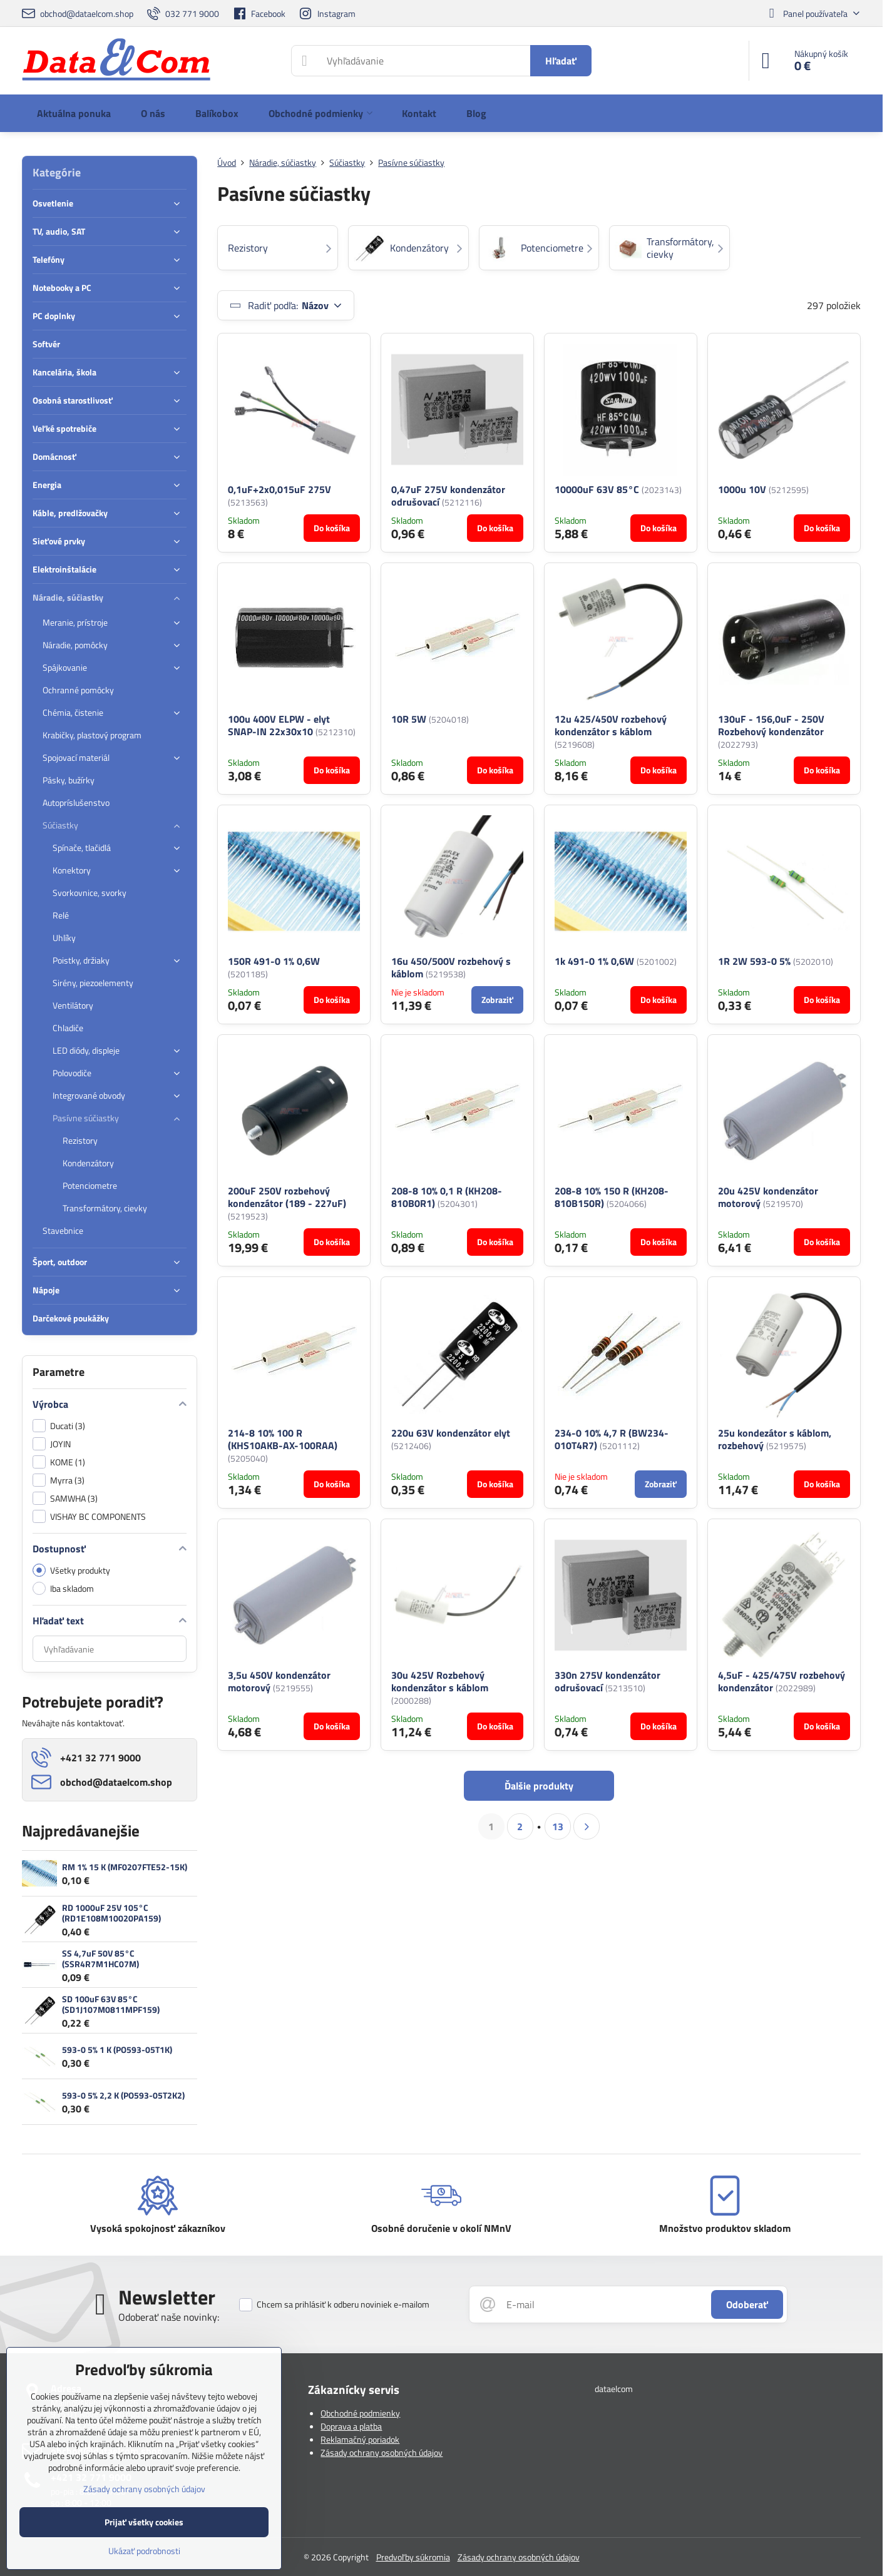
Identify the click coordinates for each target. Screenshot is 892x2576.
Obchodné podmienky (360, 2413)
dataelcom (614, 2388)
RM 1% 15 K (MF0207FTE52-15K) (124, 1866)
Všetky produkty (71, 1570)
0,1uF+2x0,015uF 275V (279, 489)
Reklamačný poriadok (359, 2439)
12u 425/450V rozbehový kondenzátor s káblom (611, 725)
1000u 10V (742, 489)
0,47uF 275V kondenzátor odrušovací (448, 495)
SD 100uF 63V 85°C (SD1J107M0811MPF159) (111, 2004)
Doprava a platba (351, 2426)
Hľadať (561, 60)
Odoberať (747, 2304)
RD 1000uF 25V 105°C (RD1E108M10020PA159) (111, 1913)
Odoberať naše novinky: (168, 2316)
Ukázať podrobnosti (144, 2551)
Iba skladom (63, 1588)
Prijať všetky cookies (144, 2521)
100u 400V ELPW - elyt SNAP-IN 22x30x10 (279, 725)
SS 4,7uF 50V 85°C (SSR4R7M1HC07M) (100, 1959)
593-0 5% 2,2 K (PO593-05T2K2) (123, 2095)
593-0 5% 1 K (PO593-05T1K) (117, 2049)
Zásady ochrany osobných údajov (381, 2452)
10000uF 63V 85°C (597, 489)
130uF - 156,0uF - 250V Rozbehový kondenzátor (771, 725)
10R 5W (408, 718)
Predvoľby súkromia (413, 2556)
